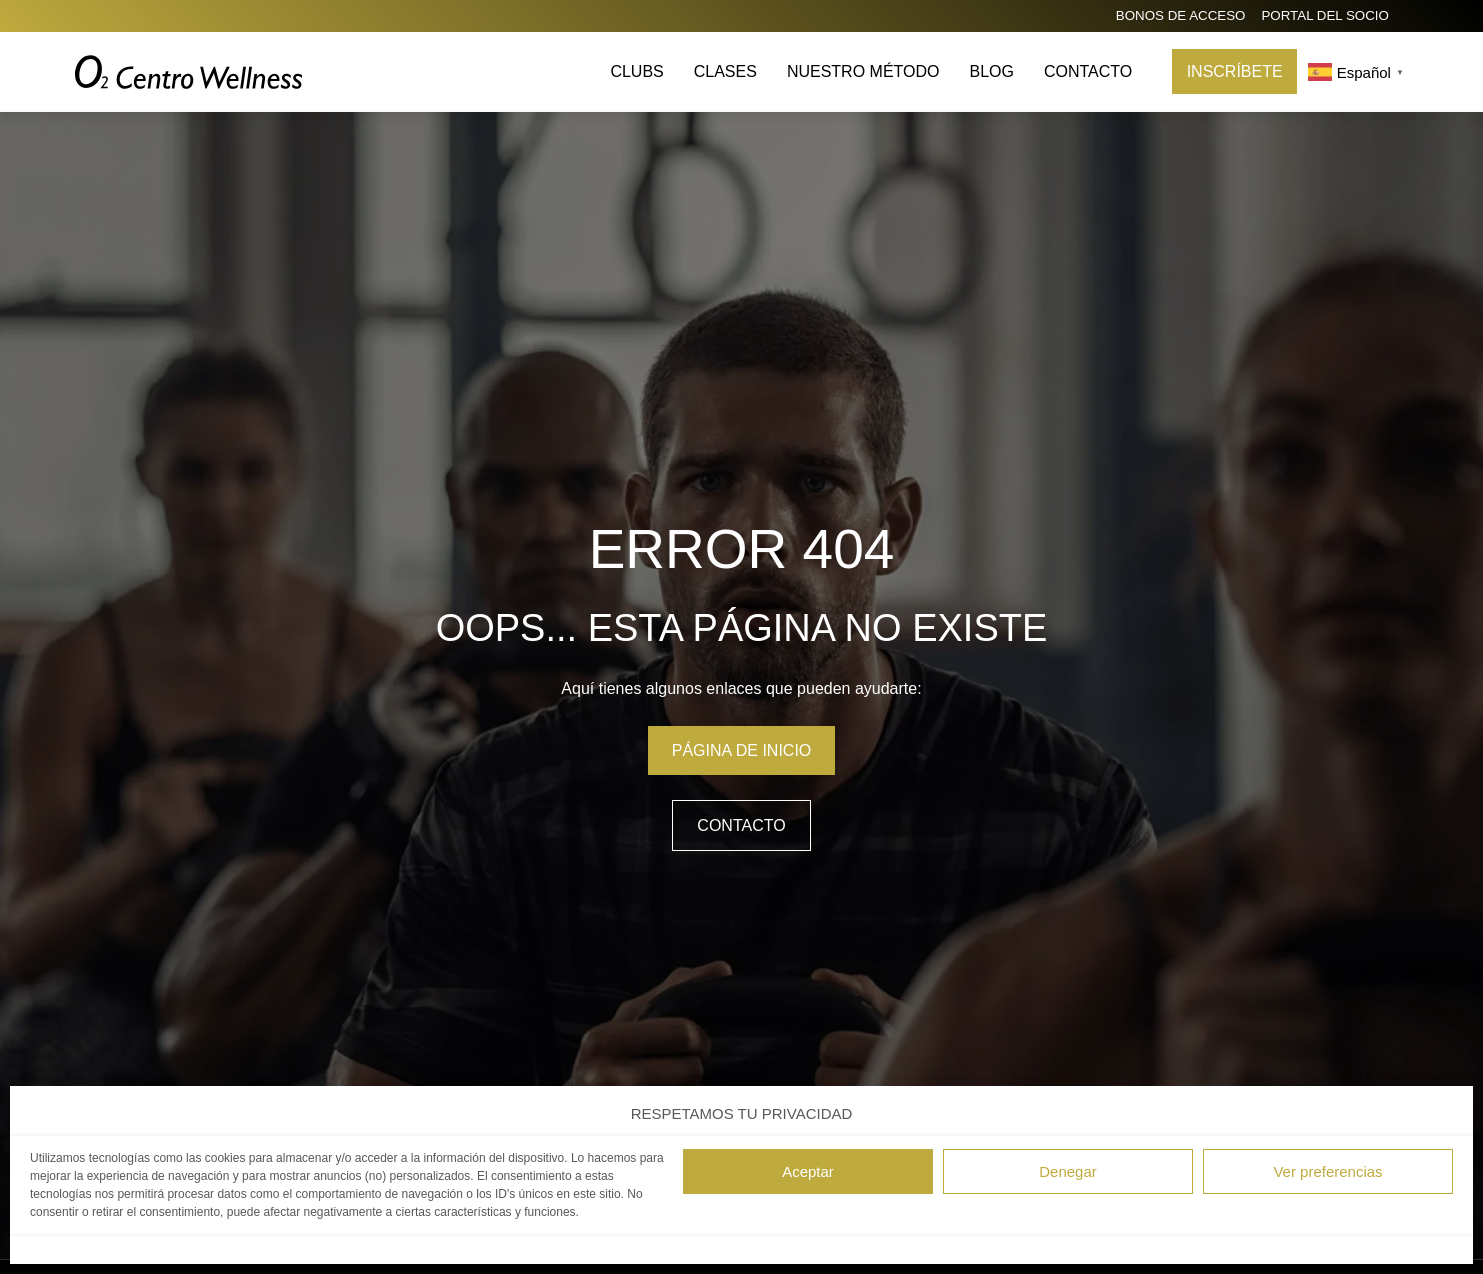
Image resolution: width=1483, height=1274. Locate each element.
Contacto (1088, 71)
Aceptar (808, 1171)
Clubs (636, 71)
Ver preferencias (1327, 1171)
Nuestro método (863, 71)
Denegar (1068, 1171)
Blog (991, 71)
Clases (725, 71)
